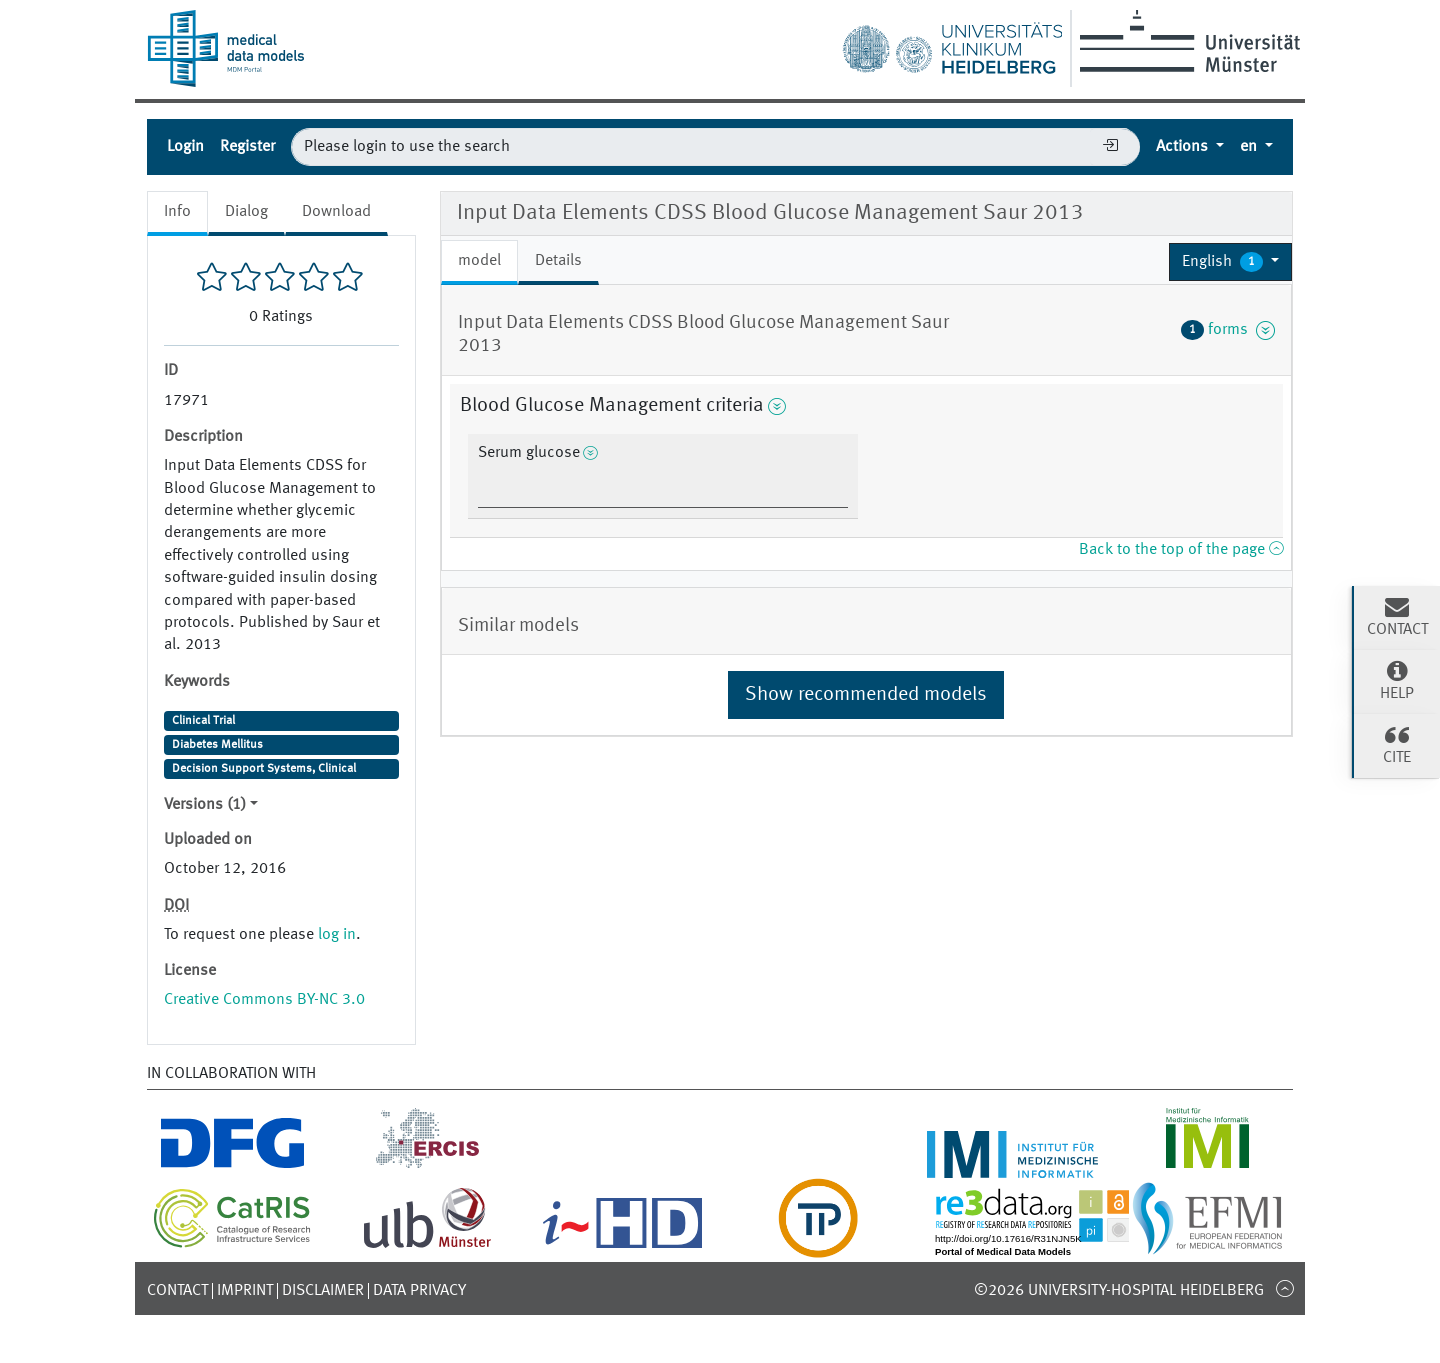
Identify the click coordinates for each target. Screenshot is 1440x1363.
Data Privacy (419, 1291)
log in (337, 935)
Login (185, 147)
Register (247, 147)
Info (177, 212)
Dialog (246, 212)
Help (1397, 680)
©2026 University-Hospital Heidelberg (1119, 1291)
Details (558, 261)
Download (336, 212)
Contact (177, 1291)
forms (1228, 330)
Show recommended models (866, 695)
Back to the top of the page (1181, 550)
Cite (1397, 744)
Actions (1184, 147)
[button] (1230, 262)
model (479, 261)
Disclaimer (323, 1291)
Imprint (245, 1291)
